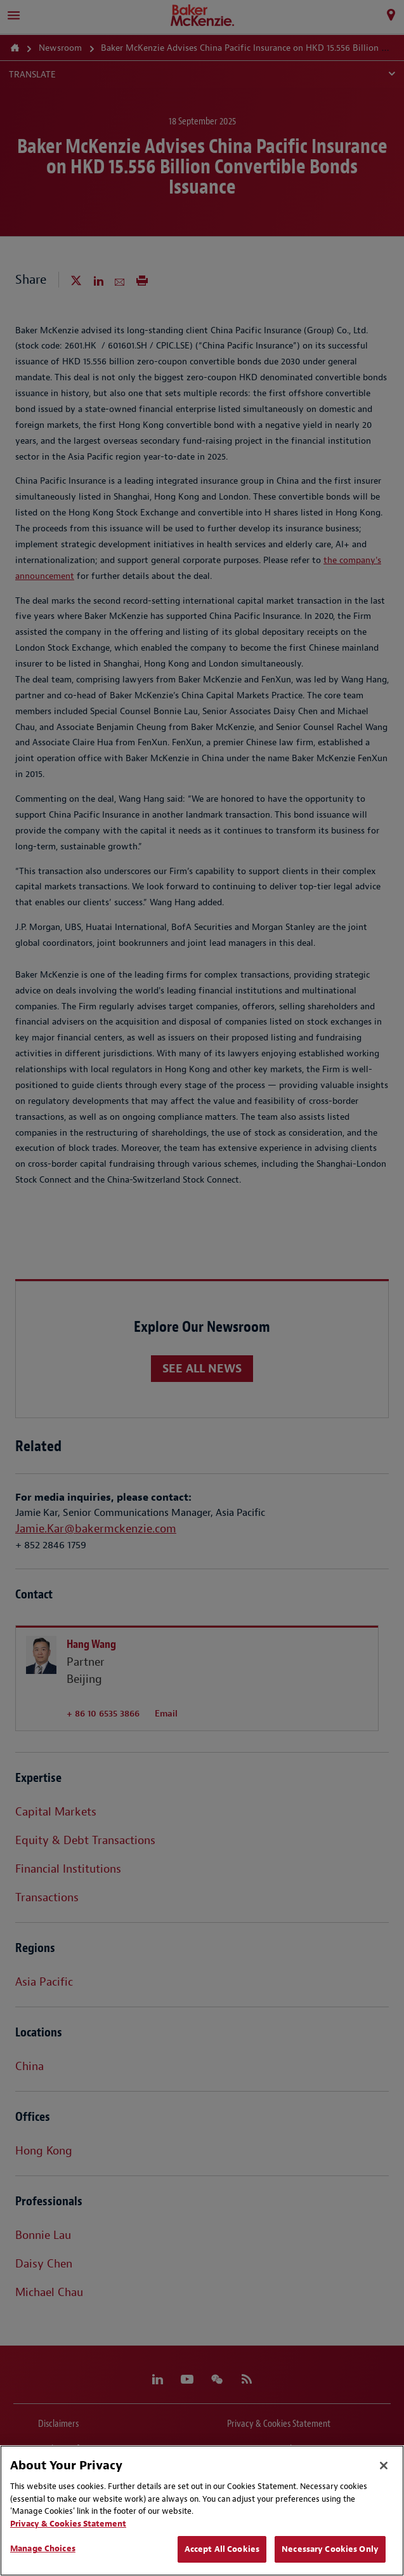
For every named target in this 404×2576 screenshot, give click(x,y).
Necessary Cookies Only (330, 2549)
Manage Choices (42, 2548)
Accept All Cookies (222, 2549)
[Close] (384, 2466)
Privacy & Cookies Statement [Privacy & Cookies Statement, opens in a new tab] (68, 2523)
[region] (202, 2510)
